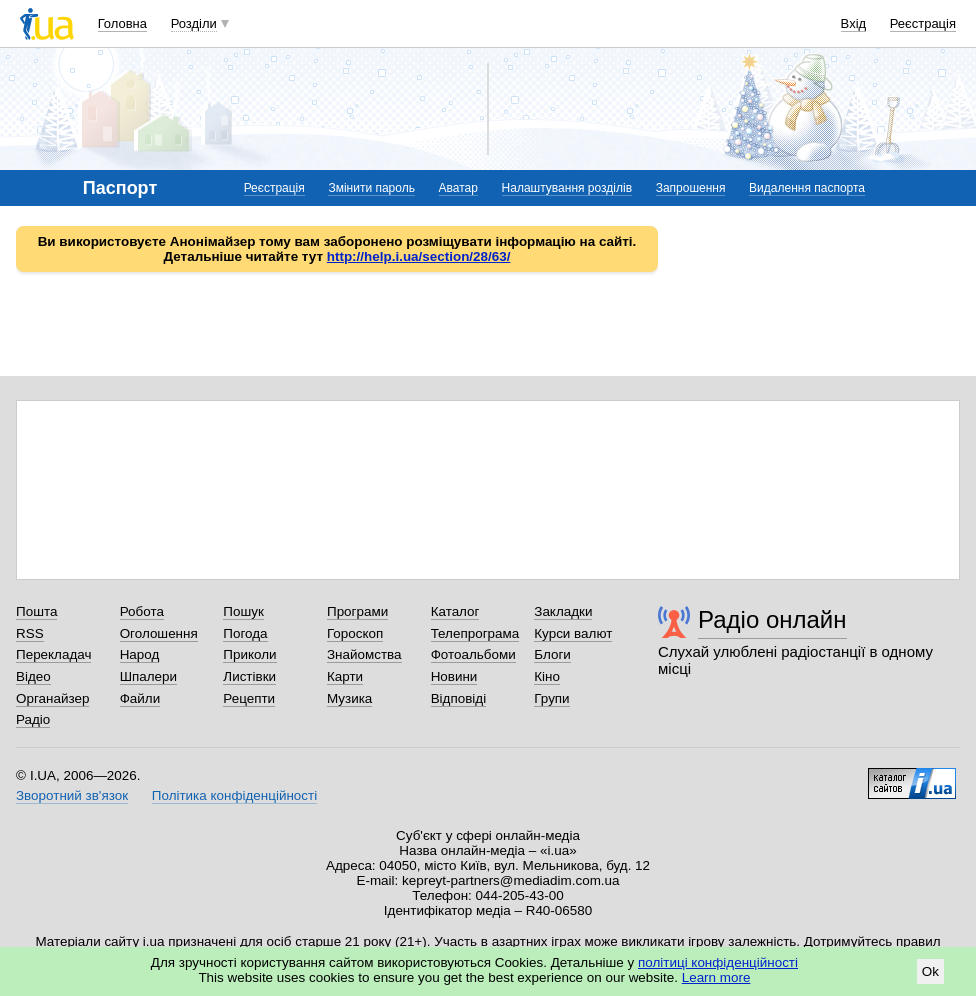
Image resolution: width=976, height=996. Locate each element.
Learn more (716, 977)
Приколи (249, 654)
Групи (551, 698)
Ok (930, 971)
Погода (245, 633)
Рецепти (249, 698)
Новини (454, 676)
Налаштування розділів (567, 188)
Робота (142, 611)
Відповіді (459, 698)
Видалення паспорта (807, 188)
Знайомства (364, 654)
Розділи (194, 23)
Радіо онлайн (772, 619)
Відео (33, 676)
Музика (349, 698)
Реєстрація (923, 23)
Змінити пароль (371, 188)
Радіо (33, 719)
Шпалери (148, 676)
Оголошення (159, 633)
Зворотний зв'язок (72, 795)
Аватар (458, 188)
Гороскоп (355, 633)
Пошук (243, 611)
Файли (140, 698)
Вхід (854, 23)
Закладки (563, 611)
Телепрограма (475, 633)
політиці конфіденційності (718, 962)
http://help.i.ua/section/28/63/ (419, 256)
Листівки (249, 676)
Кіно (547, 676)
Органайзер (52, 698)
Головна (122, 23)
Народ (140, 654)
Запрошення (691, 188)
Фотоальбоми (473, 654)
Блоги (552, 654)
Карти (345, 676)
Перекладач (53, 654)
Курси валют (573, 633)
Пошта (36, 611)
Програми (357, 611)
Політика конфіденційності (234, 795)
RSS (30, 633)
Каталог (455, 611)
